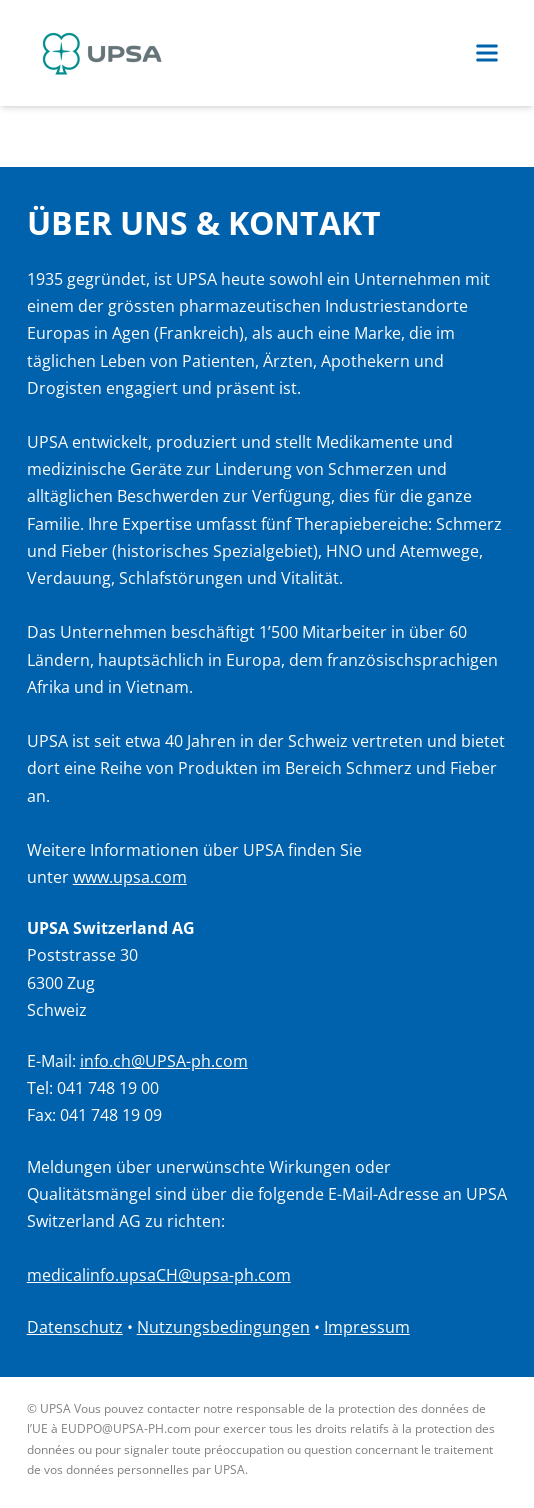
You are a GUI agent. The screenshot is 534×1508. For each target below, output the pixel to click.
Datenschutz (75, 1327)
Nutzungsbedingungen (223, 1327)
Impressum (367, 1327)
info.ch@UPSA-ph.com (164, 1061)
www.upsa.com (130, 877)
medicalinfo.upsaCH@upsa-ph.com (159, 1275)
